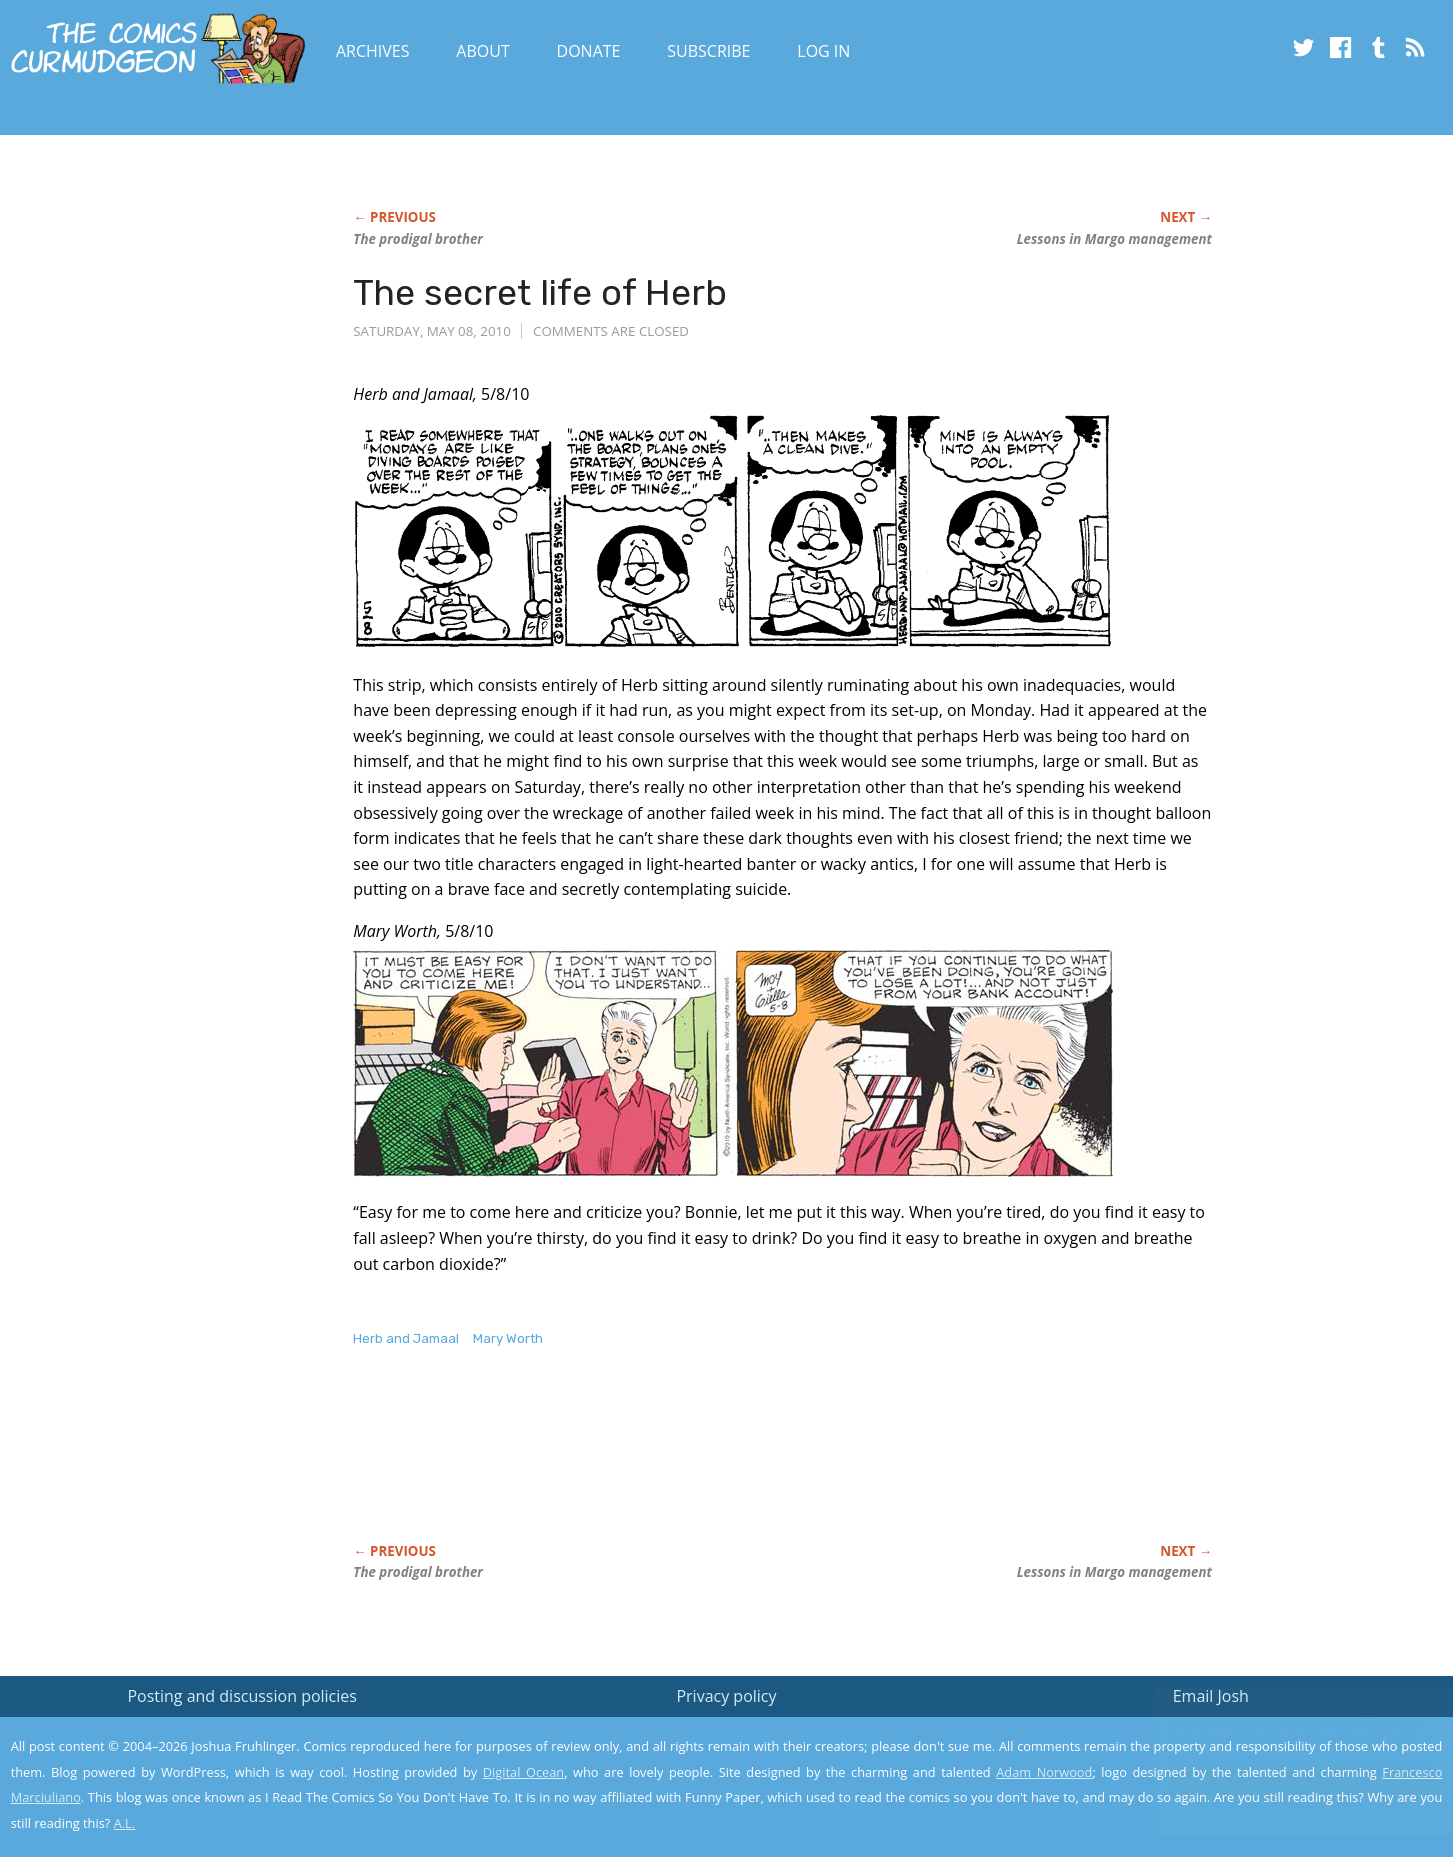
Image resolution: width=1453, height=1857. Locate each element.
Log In (823, 51)
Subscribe (708, 51)
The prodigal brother (418, 239)
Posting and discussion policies (242, 1696)
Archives (373, 51)
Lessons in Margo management (1114, 239)
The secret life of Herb (540, 292)
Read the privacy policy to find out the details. (1274, 1732)
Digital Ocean (523, 1772)
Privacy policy (726, 1696)
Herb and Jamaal (406, 1338)
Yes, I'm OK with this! (1283, 1782)
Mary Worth (508, 1338)
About (482, 51)
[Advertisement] (717, 1466)
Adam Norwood (1044, 1772)
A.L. (125, 1823)
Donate (589, 51)
